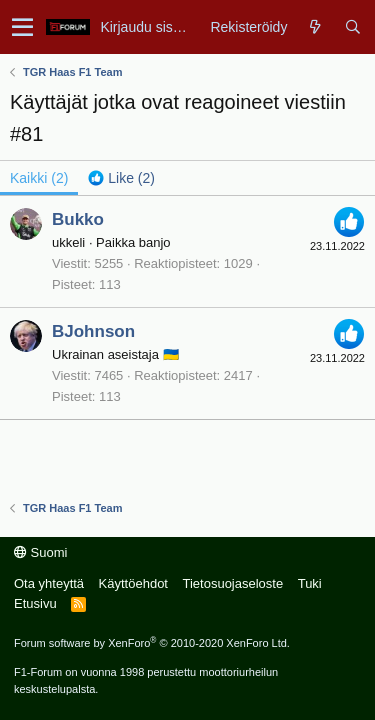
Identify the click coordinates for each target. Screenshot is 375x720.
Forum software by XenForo (152, 643)
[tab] (121, 178)
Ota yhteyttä (49, 583)
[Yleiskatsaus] (315, 27)
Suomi (40, 552)
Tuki (310, 583)
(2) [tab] (39, 178)
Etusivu (35, 603)
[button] (22, 27)
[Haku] (352, 27)
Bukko (78, 219)
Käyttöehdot (133, 583)
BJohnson (93, 331)
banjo (155, 242)
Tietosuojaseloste (232, 583)
